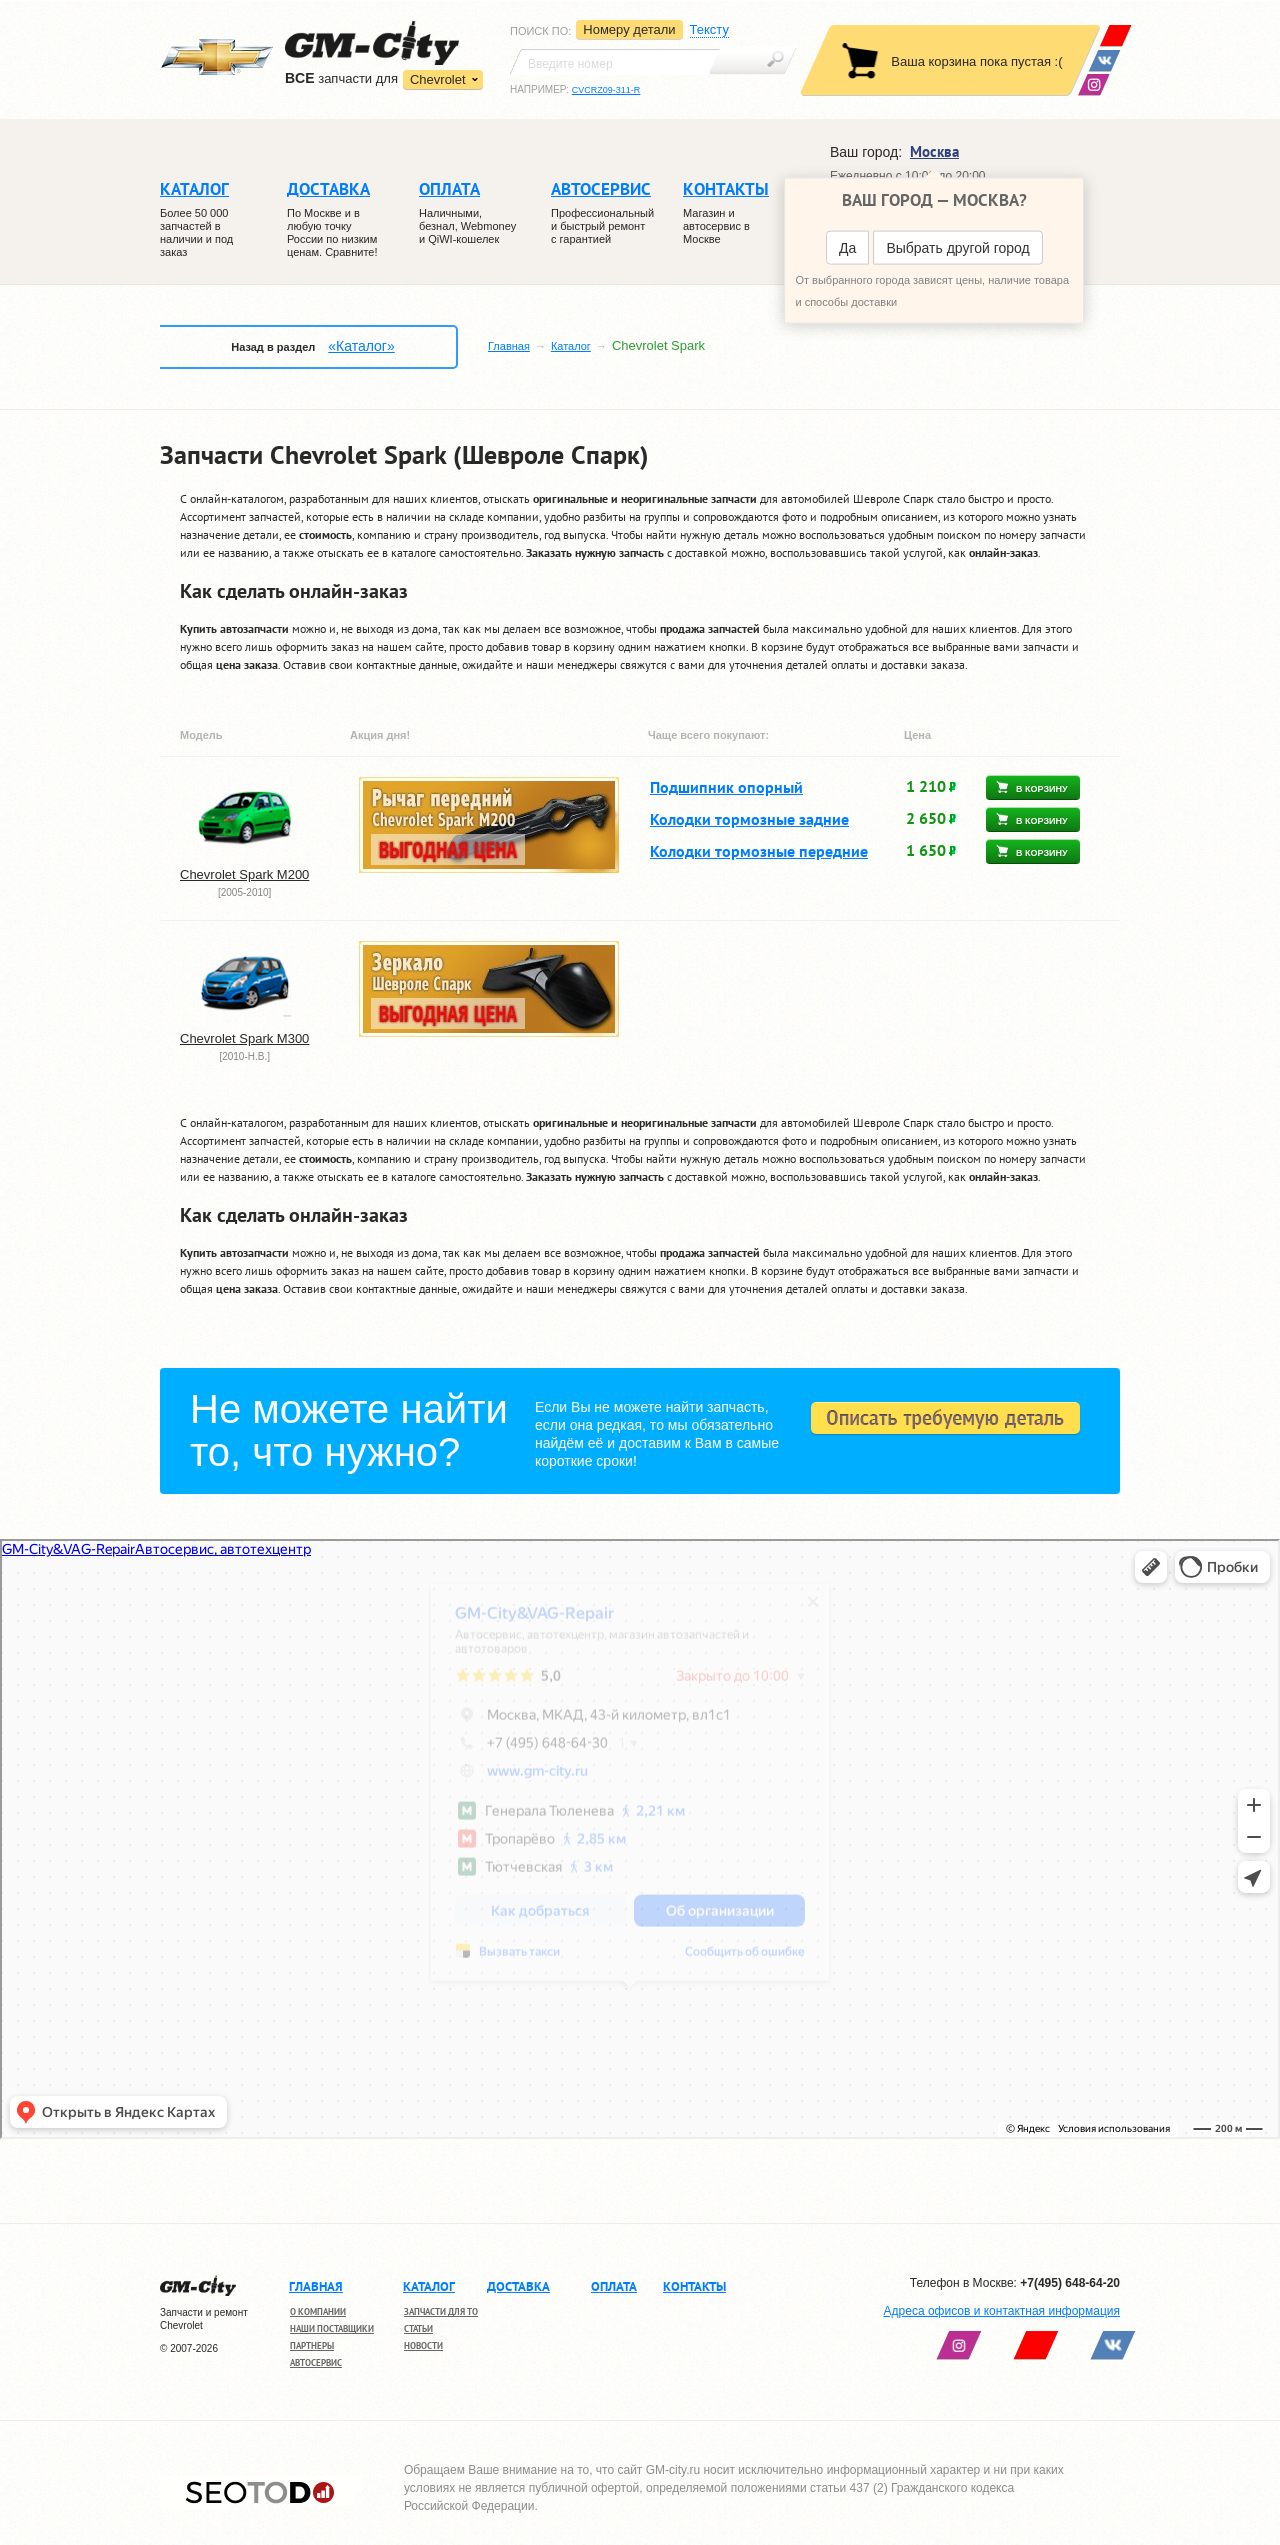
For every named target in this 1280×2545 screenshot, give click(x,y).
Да (847, 248)
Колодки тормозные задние (749, 819)
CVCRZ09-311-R (606, 90)
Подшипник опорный (726, 787)
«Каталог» (361, 346)
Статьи (418, 2328)
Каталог (571, 346)
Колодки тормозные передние (759, 851)
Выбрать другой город (957, 248)
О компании (318, 2311)
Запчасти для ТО (441, 2311)
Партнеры (312, 2345)
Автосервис (316, 2362)
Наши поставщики (332, 2328)
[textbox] (615, 62)
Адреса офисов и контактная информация (1002, 2311)
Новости (423, 2345)
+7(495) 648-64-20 (1070, 2283)
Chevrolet (438, 79)
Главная (509, 346)
